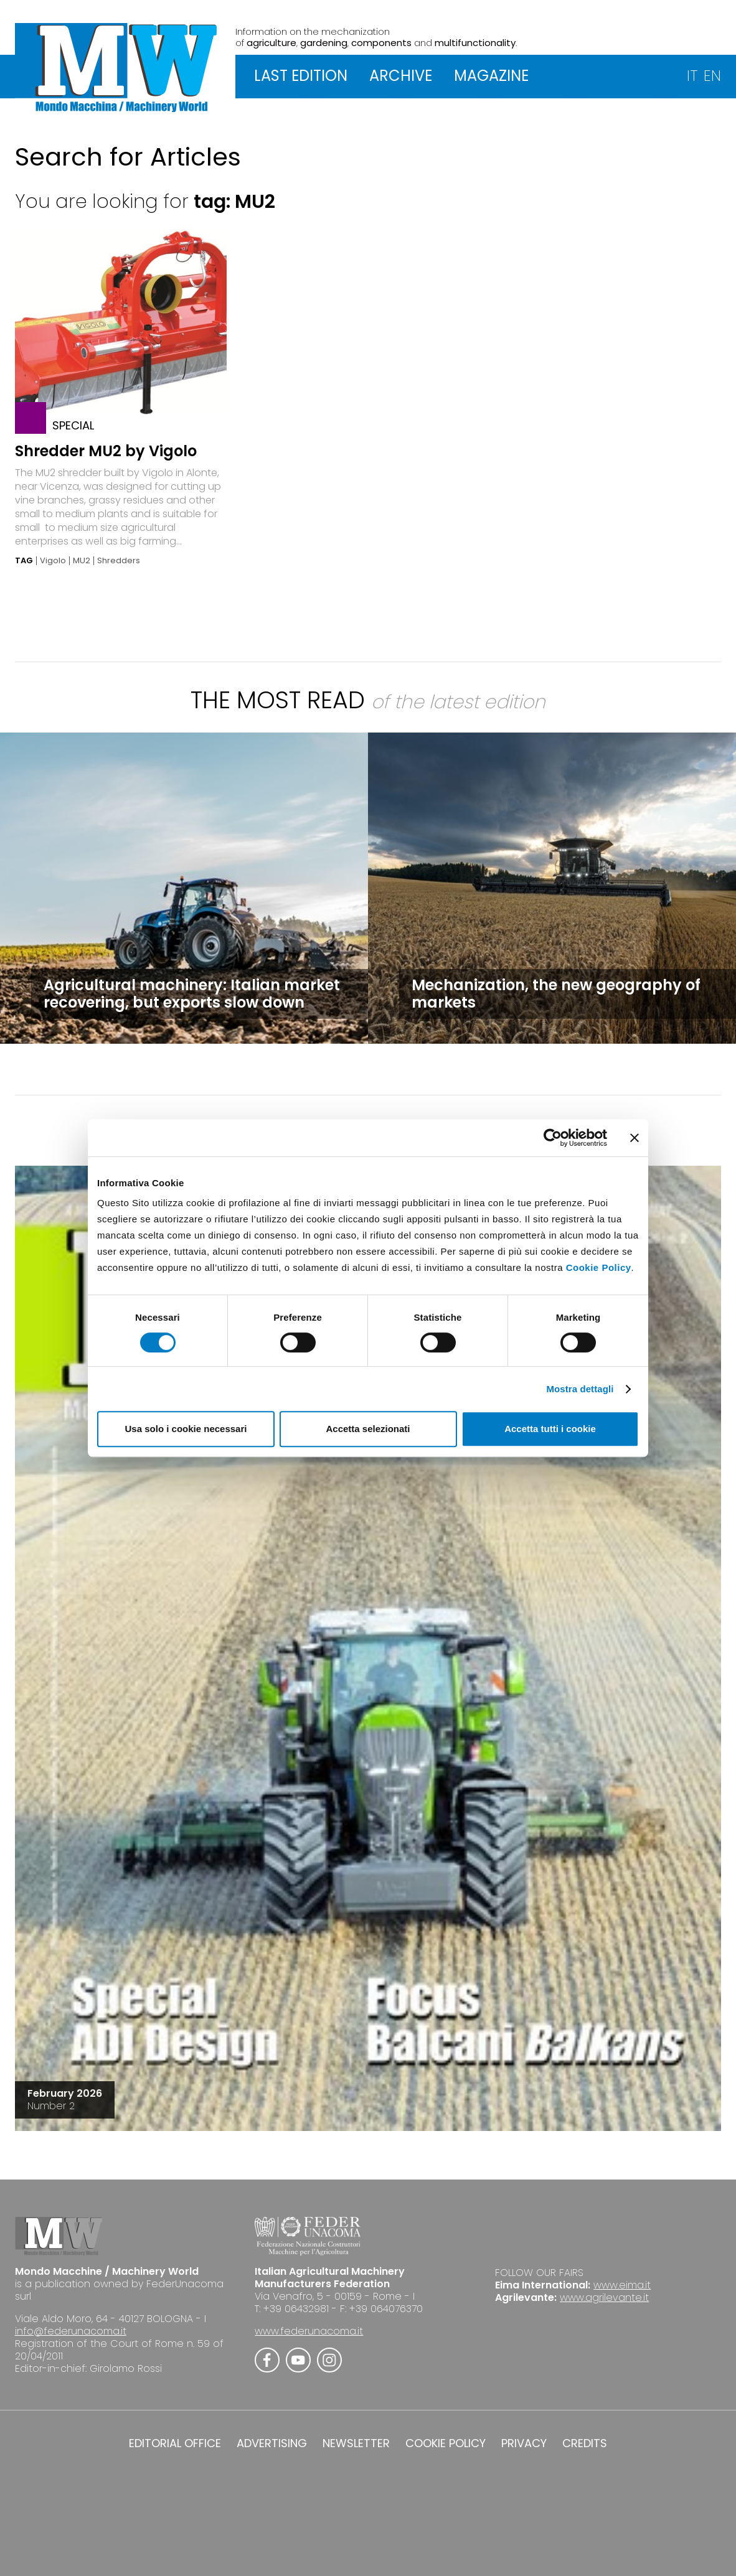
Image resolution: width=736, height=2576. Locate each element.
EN (712, 75)
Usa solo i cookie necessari (186, 1428)
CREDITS (584, 2443)
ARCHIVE (400, 75)
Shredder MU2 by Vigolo (106, 451)
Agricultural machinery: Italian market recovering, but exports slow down (192, 994)
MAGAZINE (491, 75)
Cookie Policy (598, 1267)
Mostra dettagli (579, 1389)
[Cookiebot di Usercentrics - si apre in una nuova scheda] (552, 1137)
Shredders (118, 560)
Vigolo (53, 560)
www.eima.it (622, 2285)
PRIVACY (524, 2443)
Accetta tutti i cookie (550, 1428)
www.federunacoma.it (309, 2331)
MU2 (81, 560)
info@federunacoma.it (70, 2331)
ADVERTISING (272, 2443)
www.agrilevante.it (604, 2297)
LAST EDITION (300, 75)
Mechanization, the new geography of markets (556, 994)
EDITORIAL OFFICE (175, 2443)
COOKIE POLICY (445, 2443)
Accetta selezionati (368, 1428)
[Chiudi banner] (634, 1137)
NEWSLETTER (356, 2443)
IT (692, 75)
